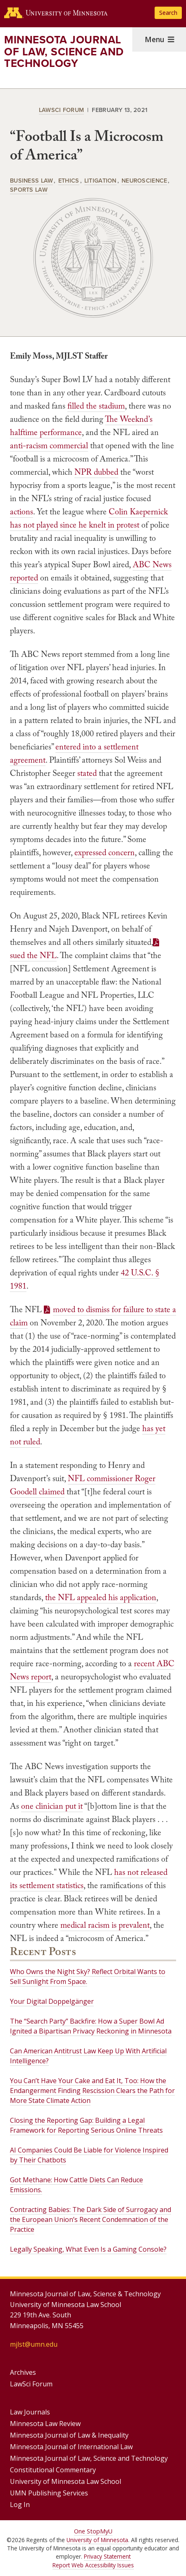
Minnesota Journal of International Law (71, 2446)
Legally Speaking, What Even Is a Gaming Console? (88, 2249)
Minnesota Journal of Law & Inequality (69, 2435)
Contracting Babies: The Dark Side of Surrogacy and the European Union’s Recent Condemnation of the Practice (90, 2219)
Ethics (68, 180)
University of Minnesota (97, 2540)
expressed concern (104, 852)
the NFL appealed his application (100, 1597)
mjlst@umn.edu (33, 2344)
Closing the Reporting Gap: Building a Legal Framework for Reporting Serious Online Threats (86, 2125)
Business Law (31, 180)
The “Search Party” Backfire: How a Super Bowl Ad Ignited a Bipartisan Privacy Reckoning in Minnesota (91, 2026)
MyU (106, 2531)
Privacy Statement (107, 2556)
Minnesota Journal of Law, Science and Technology (64, 51)
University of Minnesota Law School (65, 2481)
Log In (20, 2504)
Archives (23, 2372)
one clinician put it (52, 1806)
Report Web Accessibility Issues (93, 2565)
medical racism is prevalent (105, 1925)
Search (168, 13)
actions (21, 511)
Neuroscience (144, 180)
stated (87, 773)
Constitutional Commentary (53, 2469)
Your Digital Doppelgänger (52, 2001)
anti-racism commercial (49, 445)
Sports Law (29, 189)
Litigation (100, 180)
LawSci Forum (61, 109)
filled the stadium (96, 405)
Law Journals (30, 2412)
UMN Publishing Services (49, 2493)
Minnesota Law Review (45, 2423)
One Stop (87, 2531)
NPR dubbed (96, 471)
